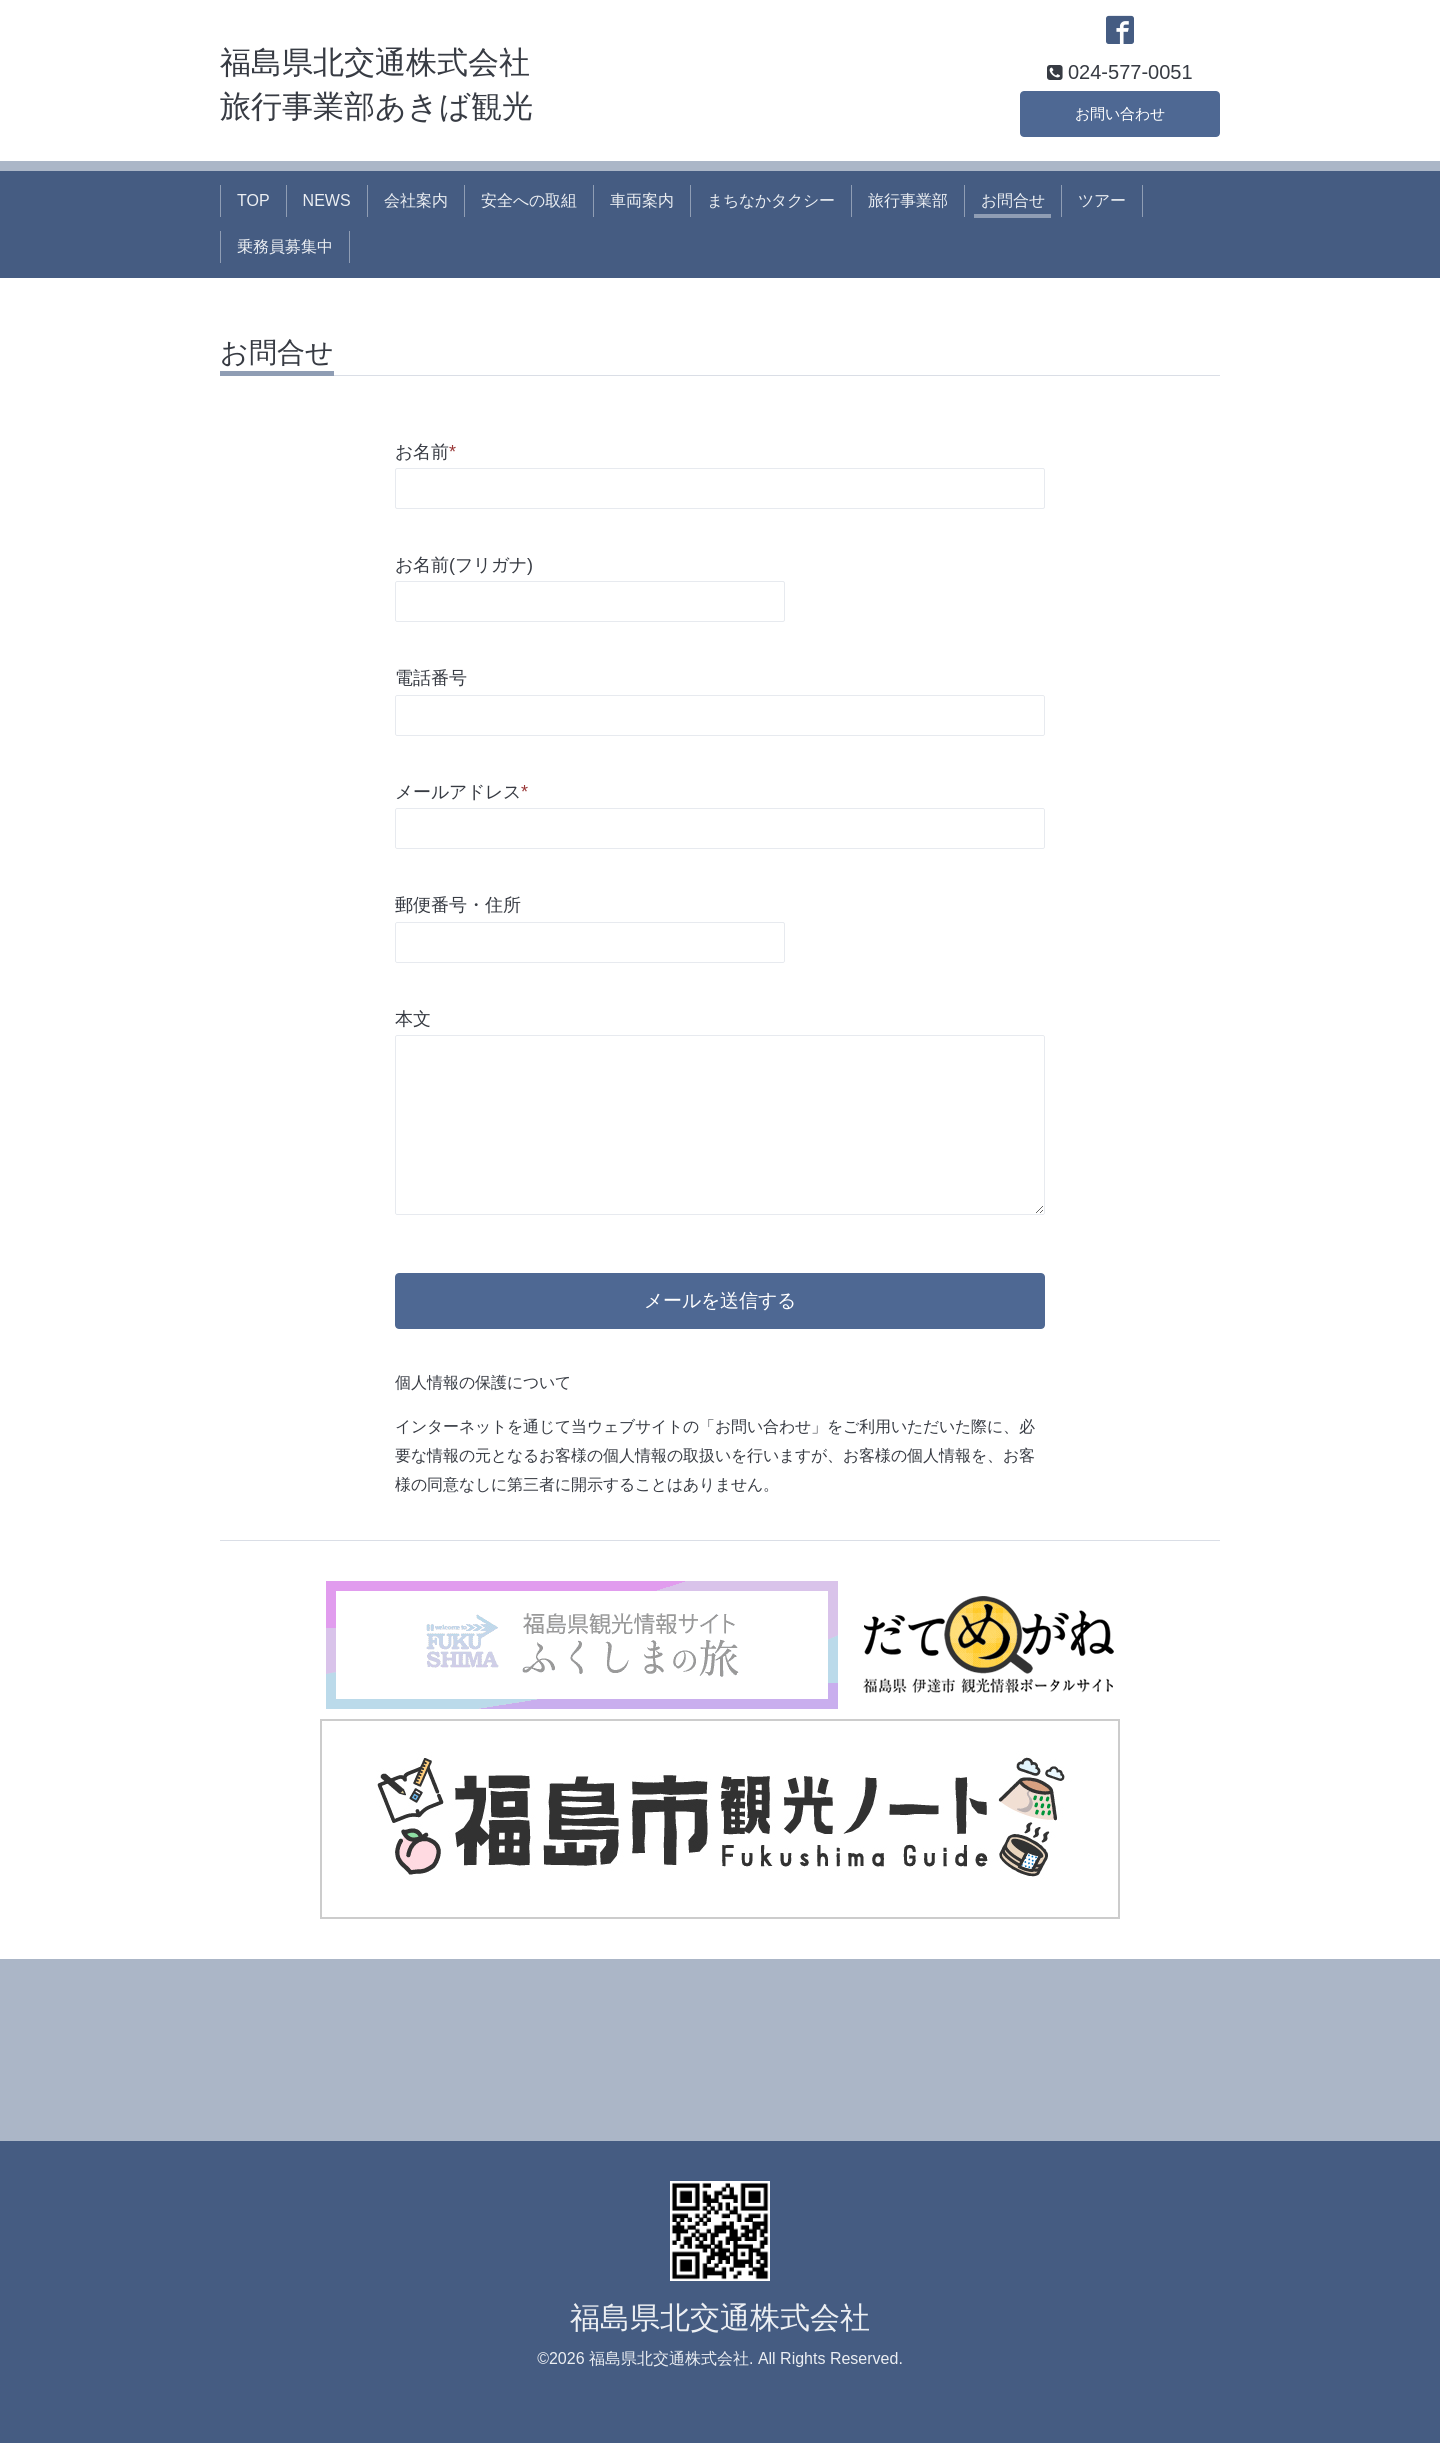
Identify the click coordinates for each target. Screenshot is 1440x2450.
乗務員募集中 (285, 248)
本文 (413, 1021)
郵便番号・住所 (458, 907)
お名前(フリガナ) (464, 567)
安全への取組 (529, 202)
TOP (253, 202)
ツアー (1102, 202)
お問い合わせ (1120, 114)
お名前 (425, 454)
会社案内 (416, 202)
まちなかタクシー (771, 202)
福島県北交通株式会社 (720, 2323)
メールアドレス (461, 794)
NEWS (327, 202)
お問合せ (1013, 202)
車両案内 (642, 202)
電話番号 (431, 681)
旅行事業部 (908, 202)
